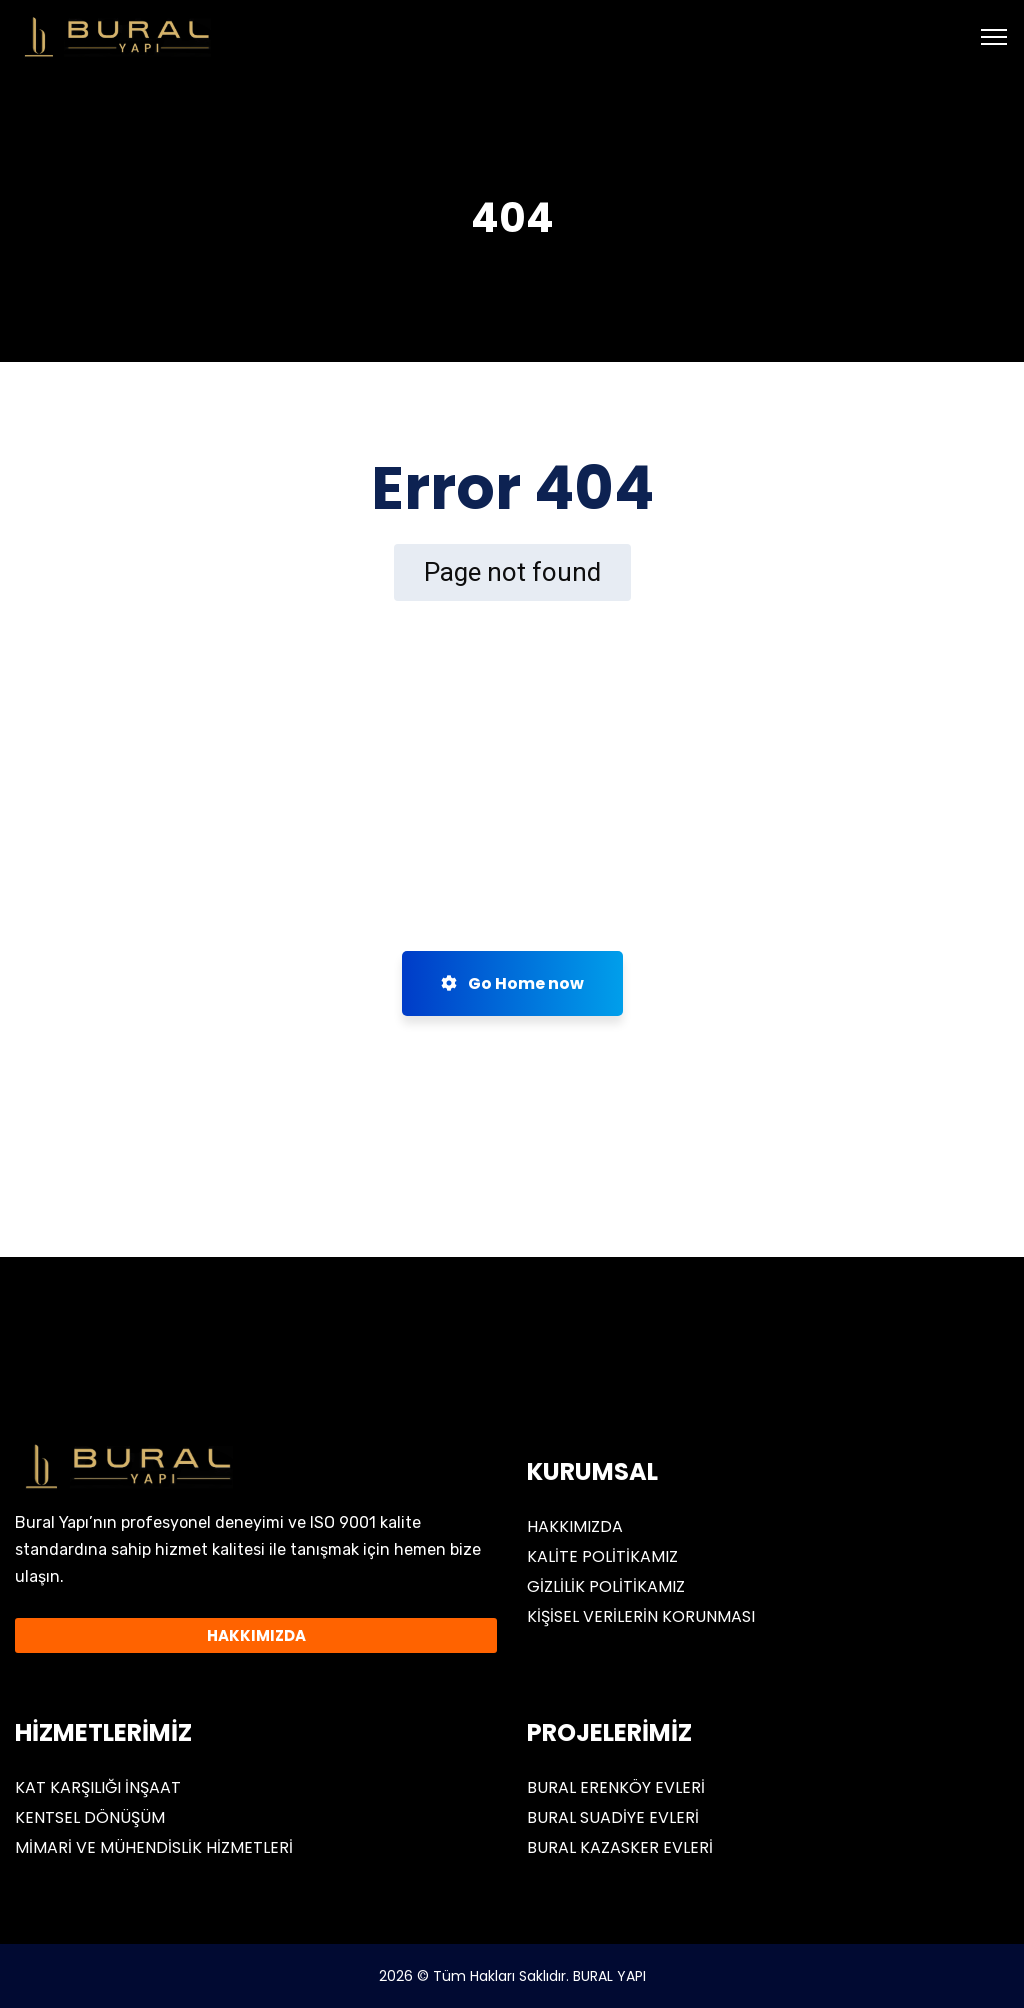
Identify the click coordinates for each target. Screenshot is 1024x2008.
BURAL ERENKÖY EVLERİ (616, 1787)
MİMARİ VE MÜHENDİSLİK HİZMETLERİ (154, 1847)
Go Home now (512, 983)
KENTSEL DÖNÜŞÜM (90, 1817)
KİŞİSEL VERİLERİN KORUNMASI (641, 1616)
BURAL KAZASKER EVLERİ (620, 1847)
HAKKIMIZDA (575, 1526)
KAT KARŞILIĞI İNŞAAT (98, 1787)
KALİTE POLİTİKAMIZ (602, 1556)
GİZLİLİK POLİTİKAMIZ (606, 1586)
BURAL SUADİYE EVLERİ (613, 1817)
